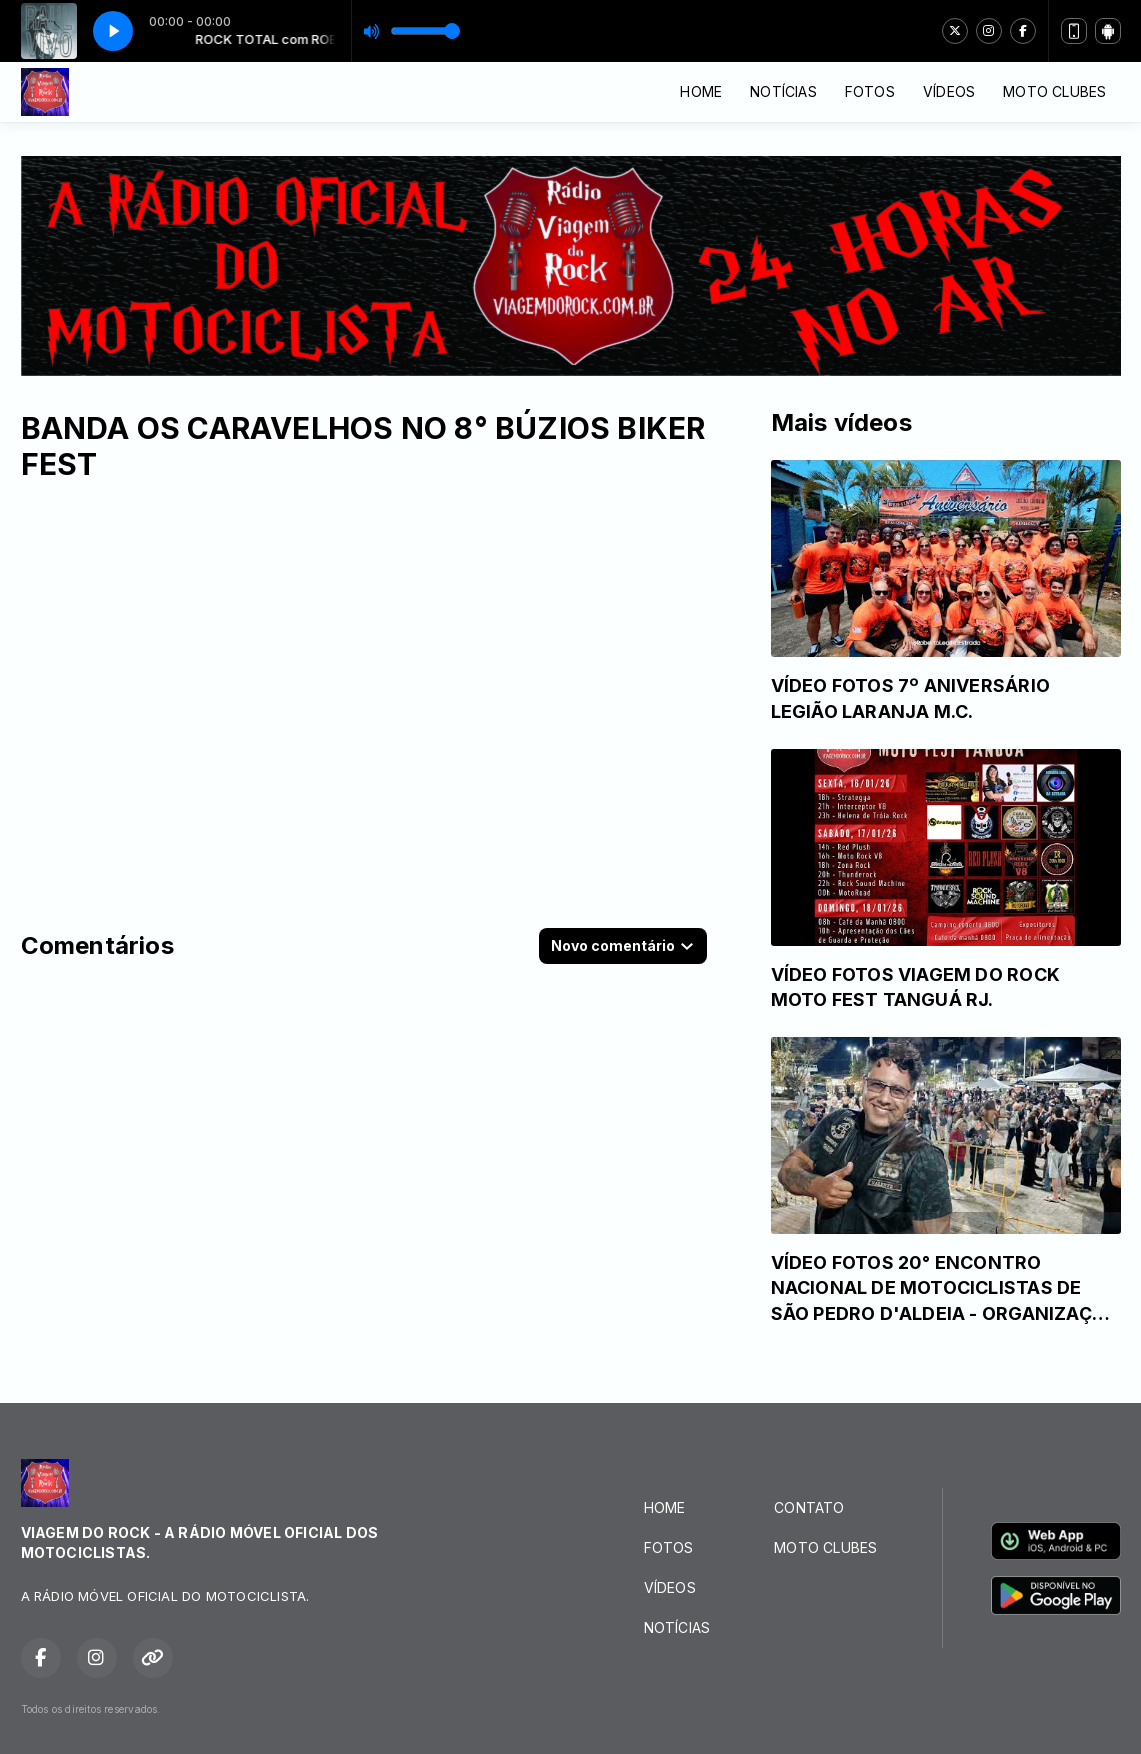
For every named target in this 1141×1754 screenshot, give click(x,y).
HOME (701, 91)
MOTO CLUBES (1054, 91)
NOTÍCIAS (783, 91)
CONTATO (809, 1507)
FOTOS (870, 91)
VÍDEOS (949, 91)
